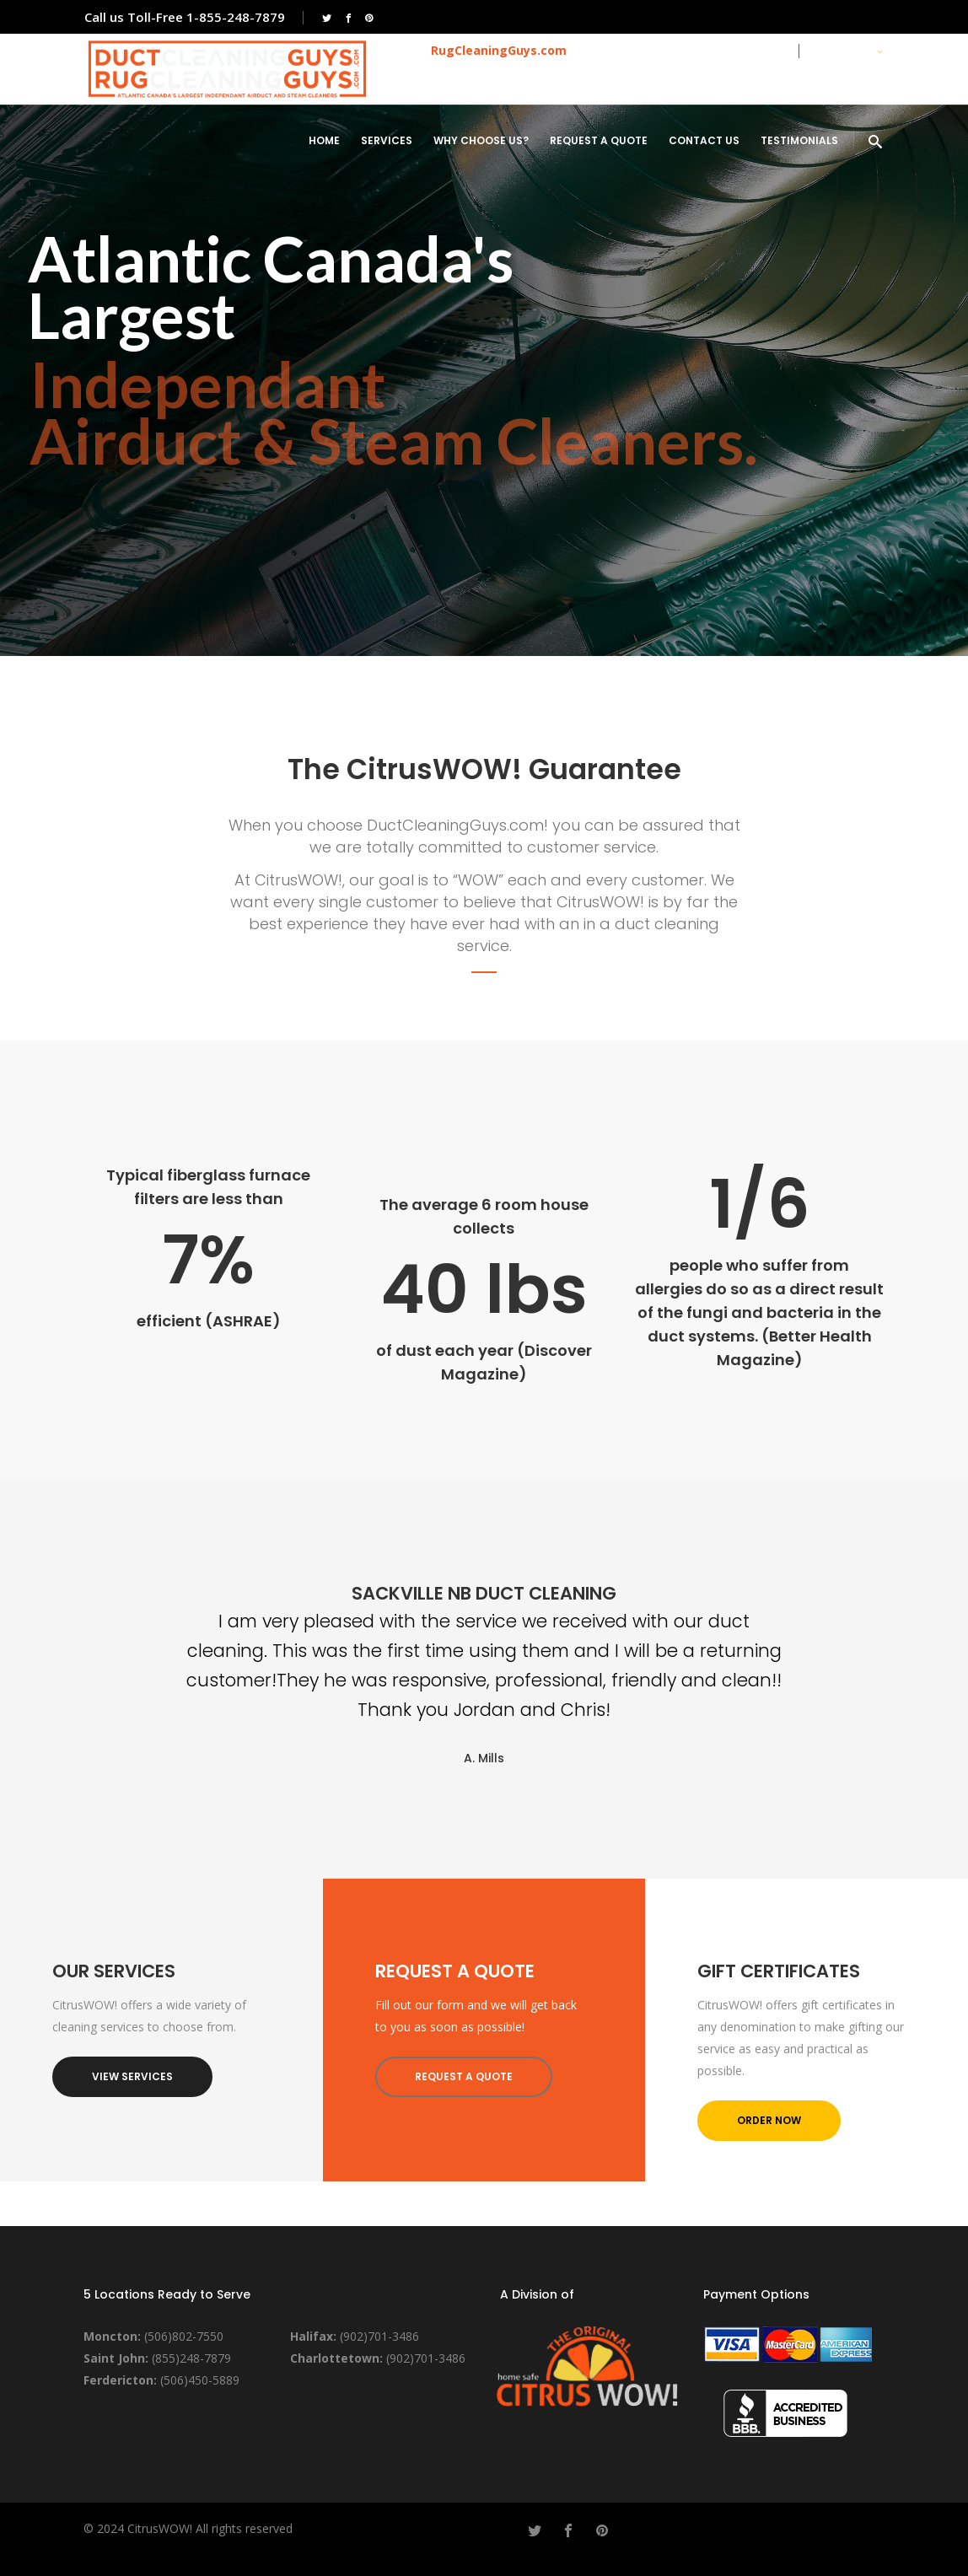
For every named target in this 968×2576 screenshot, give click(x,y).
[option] (484, 1675)
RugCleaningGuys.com (499, 50)
